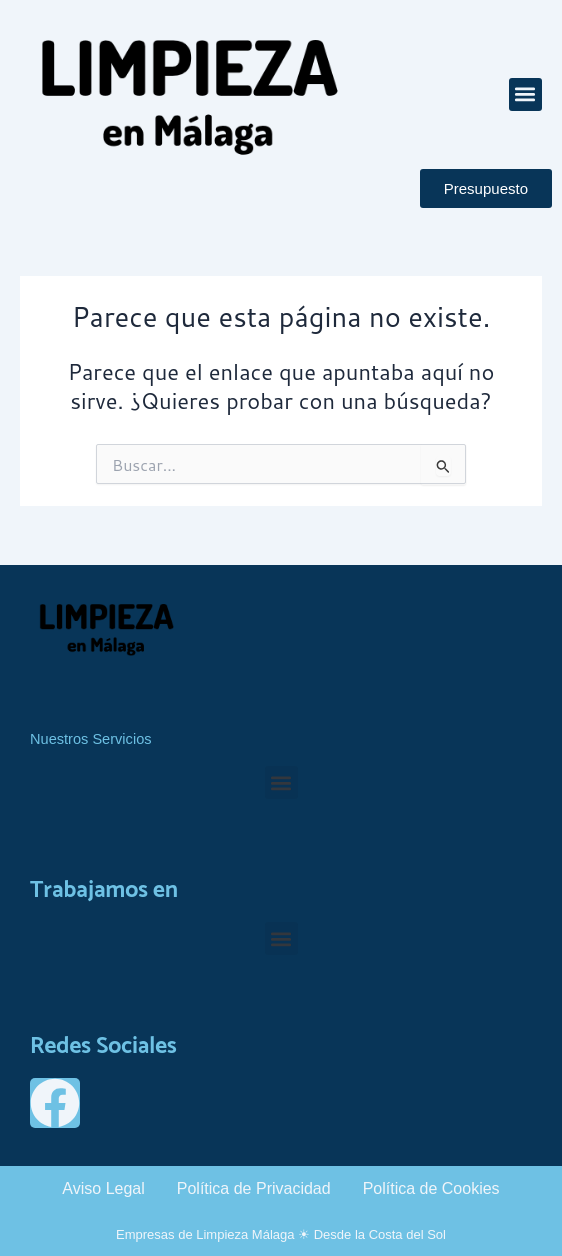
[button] (525, 94)
